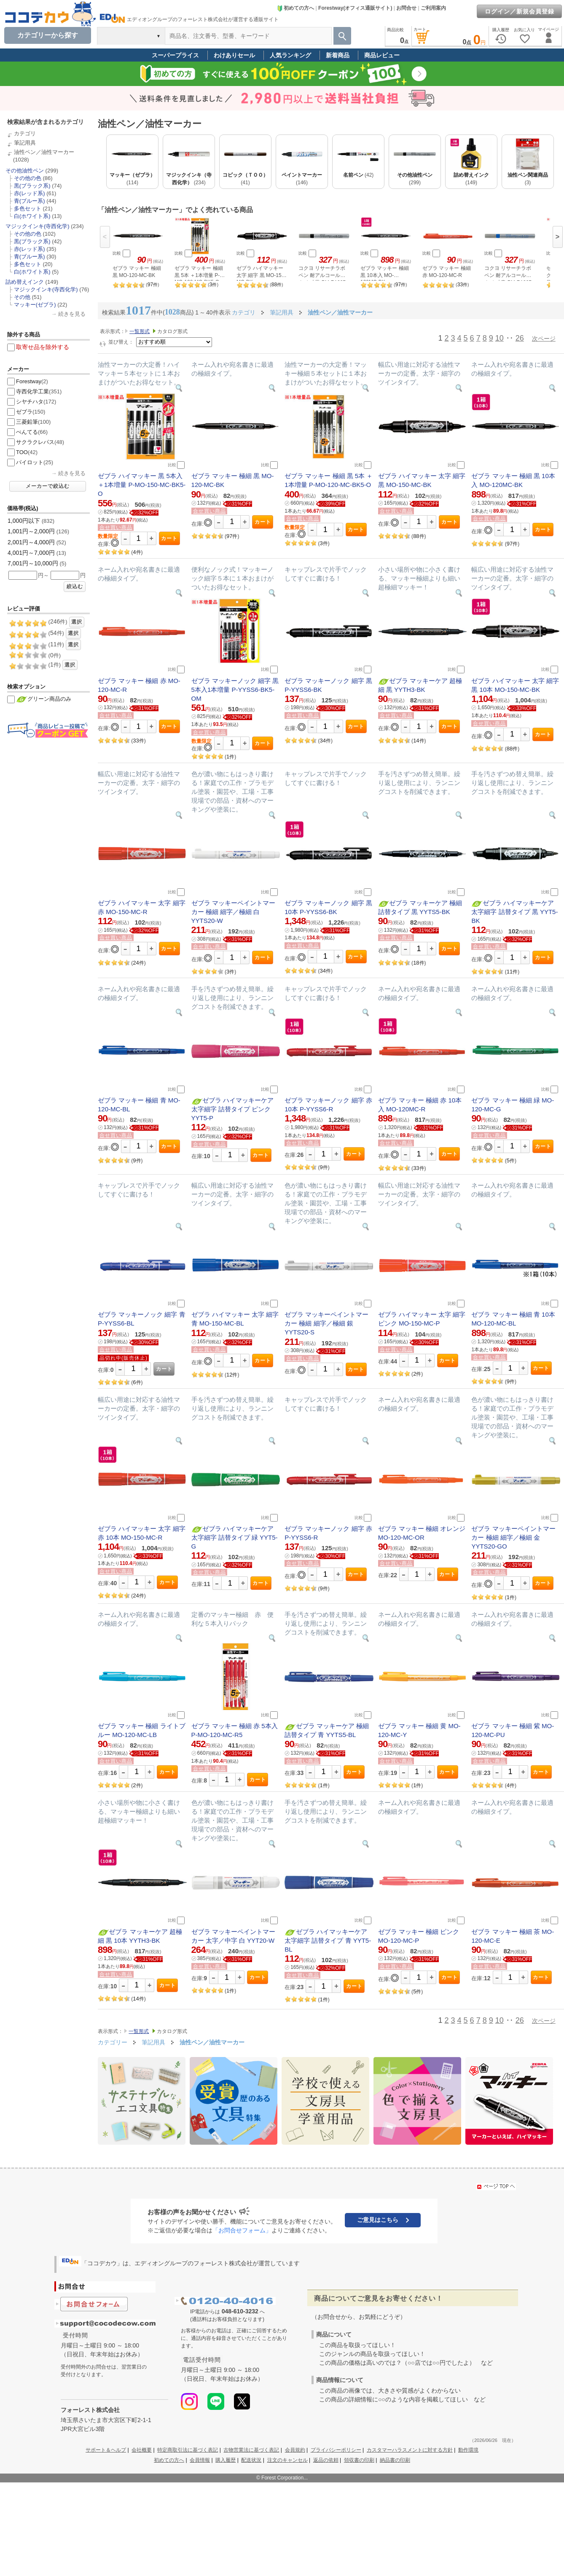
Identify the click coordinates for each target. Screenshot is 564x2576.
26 (520, 338)
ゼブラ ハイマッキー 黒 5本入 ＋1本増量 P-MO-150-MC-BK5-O (141, 484)
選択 (76, 622)
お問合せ (406, 8)
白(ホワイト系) (32, 216)
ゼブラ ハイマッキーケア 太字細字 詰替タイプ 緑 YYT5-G (234, 1537)
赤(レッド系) (29, 193)
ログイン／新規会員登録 (519, 11)
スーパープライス (175, 55)
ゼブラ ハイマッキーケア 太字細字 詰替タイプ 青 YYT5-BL (328, 1940)
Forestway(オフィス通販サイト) (355, 8)
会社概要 (142, 2450)
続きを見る (72, 314)
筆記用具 (25, 143)
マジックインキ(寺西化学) (37, 226)
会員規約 (295, 2450)
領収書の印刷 (359, 2460)
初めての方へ (295, 8)
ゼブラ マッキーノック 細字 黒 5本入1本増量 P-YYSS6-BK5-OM (235, 689)
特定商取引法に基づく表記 (187, 2450)
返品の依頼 (325, 2460)
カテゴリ (25, 133)
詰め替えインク (24, 282)
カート (169, 538)
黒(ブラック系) (32, 186)
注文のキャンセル (287, 2460)
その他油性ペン (24, 170)
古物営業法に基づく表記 (251, 2450)
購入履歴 (225, 2460)
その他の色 (27, 178)
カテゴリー (112, 2042)
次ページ (544, 338)
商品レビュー (382, 55)
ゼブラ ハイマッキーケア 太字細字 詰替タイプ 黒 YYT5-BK (514, 911)
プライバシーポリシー (336, 2450)
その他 (22, 297)
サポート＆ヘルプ (106, 2450)
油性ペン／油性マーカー (44, 152)
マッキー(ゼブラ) (35, 304)
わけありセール (234, 55)
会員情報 (200, 2460)
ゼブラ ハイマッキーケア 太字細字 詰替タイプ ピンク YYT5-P (232, 1109)
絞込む (75, 586)
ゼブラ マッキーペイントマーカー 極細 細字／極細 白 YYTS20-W (233, 911)
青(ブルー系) (29, 201)
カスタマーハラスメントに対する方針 (410, 2450)
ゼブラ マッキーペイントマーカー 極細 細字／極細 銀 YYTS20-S (326, 1323)
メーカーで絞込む (48, 486)
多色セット (27, 208)
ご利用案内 (433, 8)
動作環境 (468, 2450)
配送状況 (251, 2460)
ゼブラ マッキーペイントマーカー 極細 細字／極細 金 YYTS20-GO (513, 1537)
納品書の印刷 (395, 2460)
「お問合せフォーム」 (241, 2230)
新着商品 (337, 55)
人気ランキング (290, 55)
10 (499, 338)
